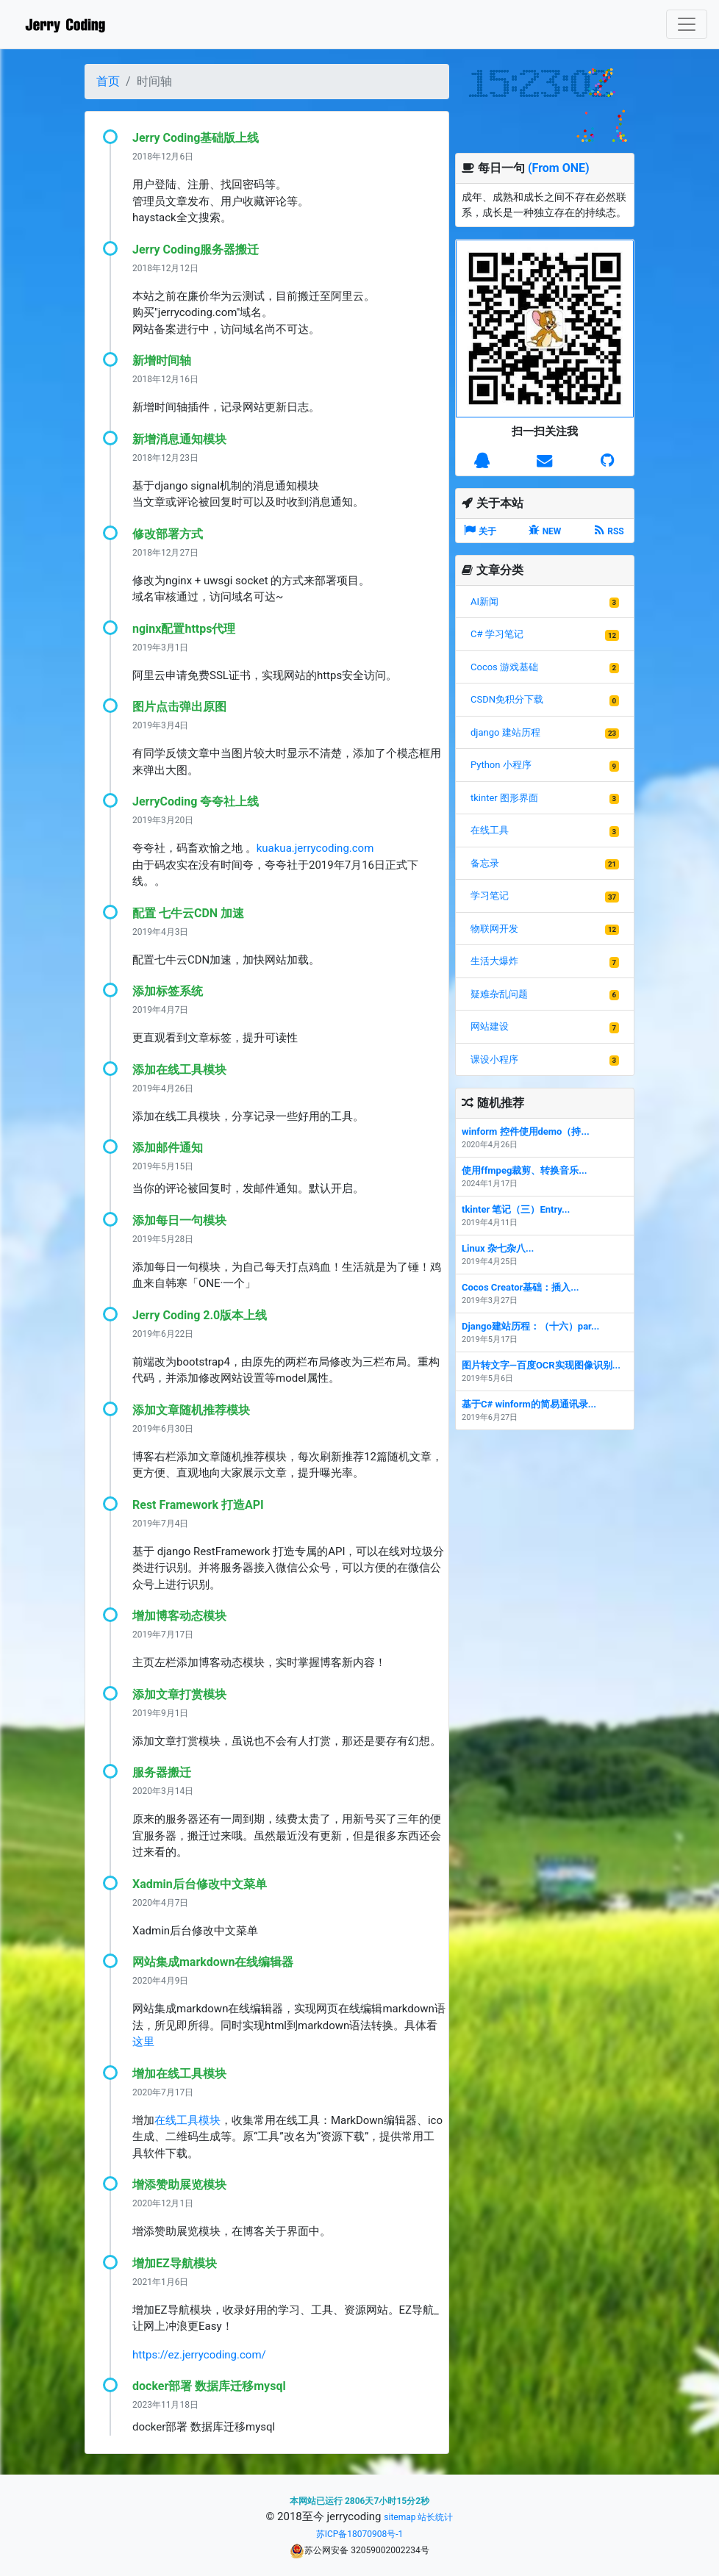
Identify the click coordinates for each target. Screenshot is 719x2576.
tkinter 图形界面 (504, 797)
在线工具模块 (187, 2120)
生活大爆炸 (494, 960)
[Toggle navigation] (686, 24)
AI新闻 (484, 601)
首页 (108, 81)
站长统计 (435, 2517)
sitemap (399, 2517)
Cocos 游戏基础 (504, 666)
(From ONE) (559, 168)
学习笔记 (490, 895)
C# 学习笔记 (497, 633)
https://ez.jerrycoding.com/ (199, 2354)
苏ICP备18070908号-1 (360, 2534)
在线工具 (490, 830)
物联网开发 (494, 928)
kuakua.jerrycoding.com (315, 848)
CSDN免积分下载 (507, 699)
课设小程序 (494, 1059)
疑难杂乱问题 (499, 994)
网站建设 (490, 1026)
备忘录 (485, 863)
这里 (143, 2041)
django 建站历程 (505, 732)
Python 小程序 (501, 764)
